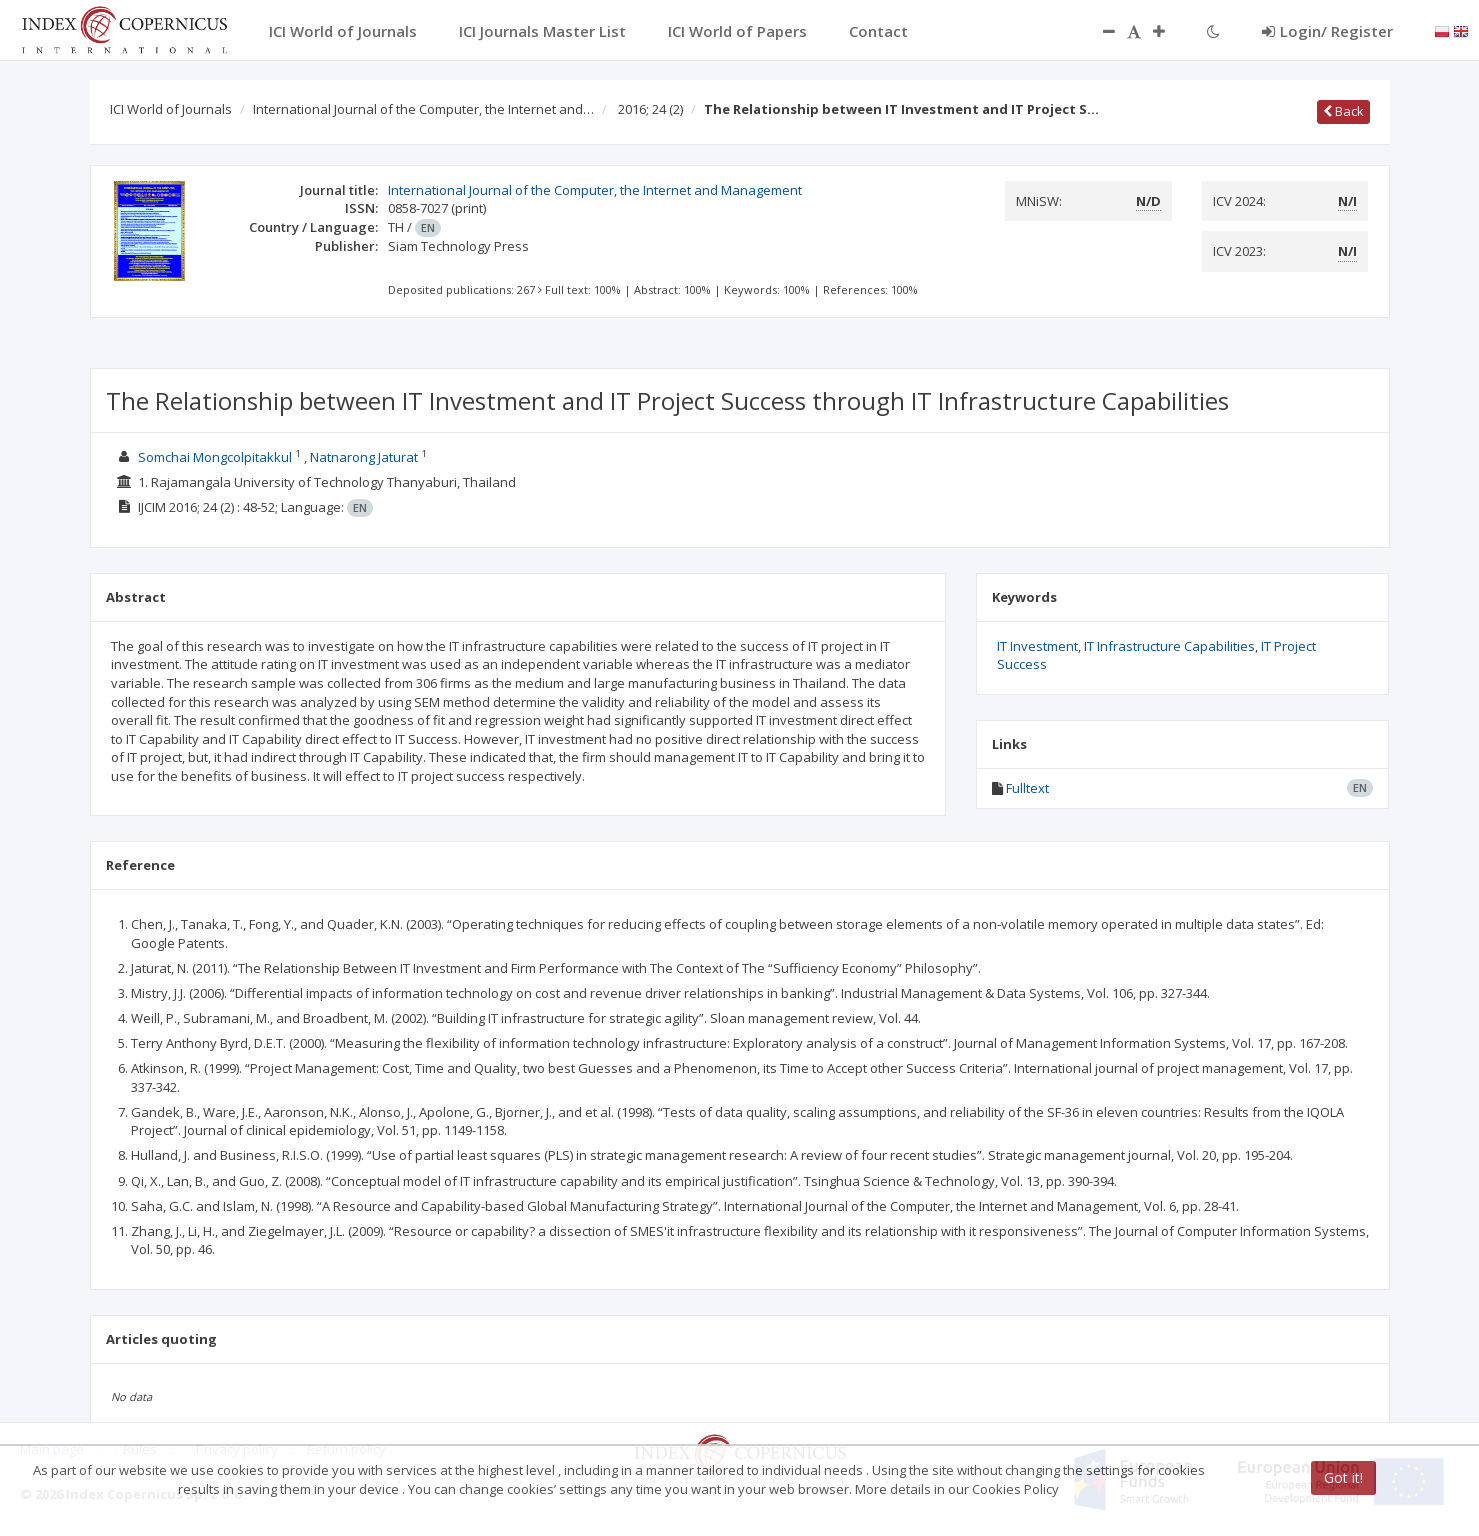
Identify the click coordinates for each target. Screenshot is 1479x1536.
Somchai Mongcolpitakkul (215, 457)
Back (1343, 111)
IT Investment (1037, 646)
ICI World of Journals (171, 109)
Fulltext (1027, 788)
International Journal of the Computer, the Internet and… (423, 109)
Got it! (1343, 1477)
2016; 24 (650, 109)
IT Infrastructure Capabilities (1169, 646)
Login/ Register (1327, 31)
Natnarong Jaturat (364, 457)
